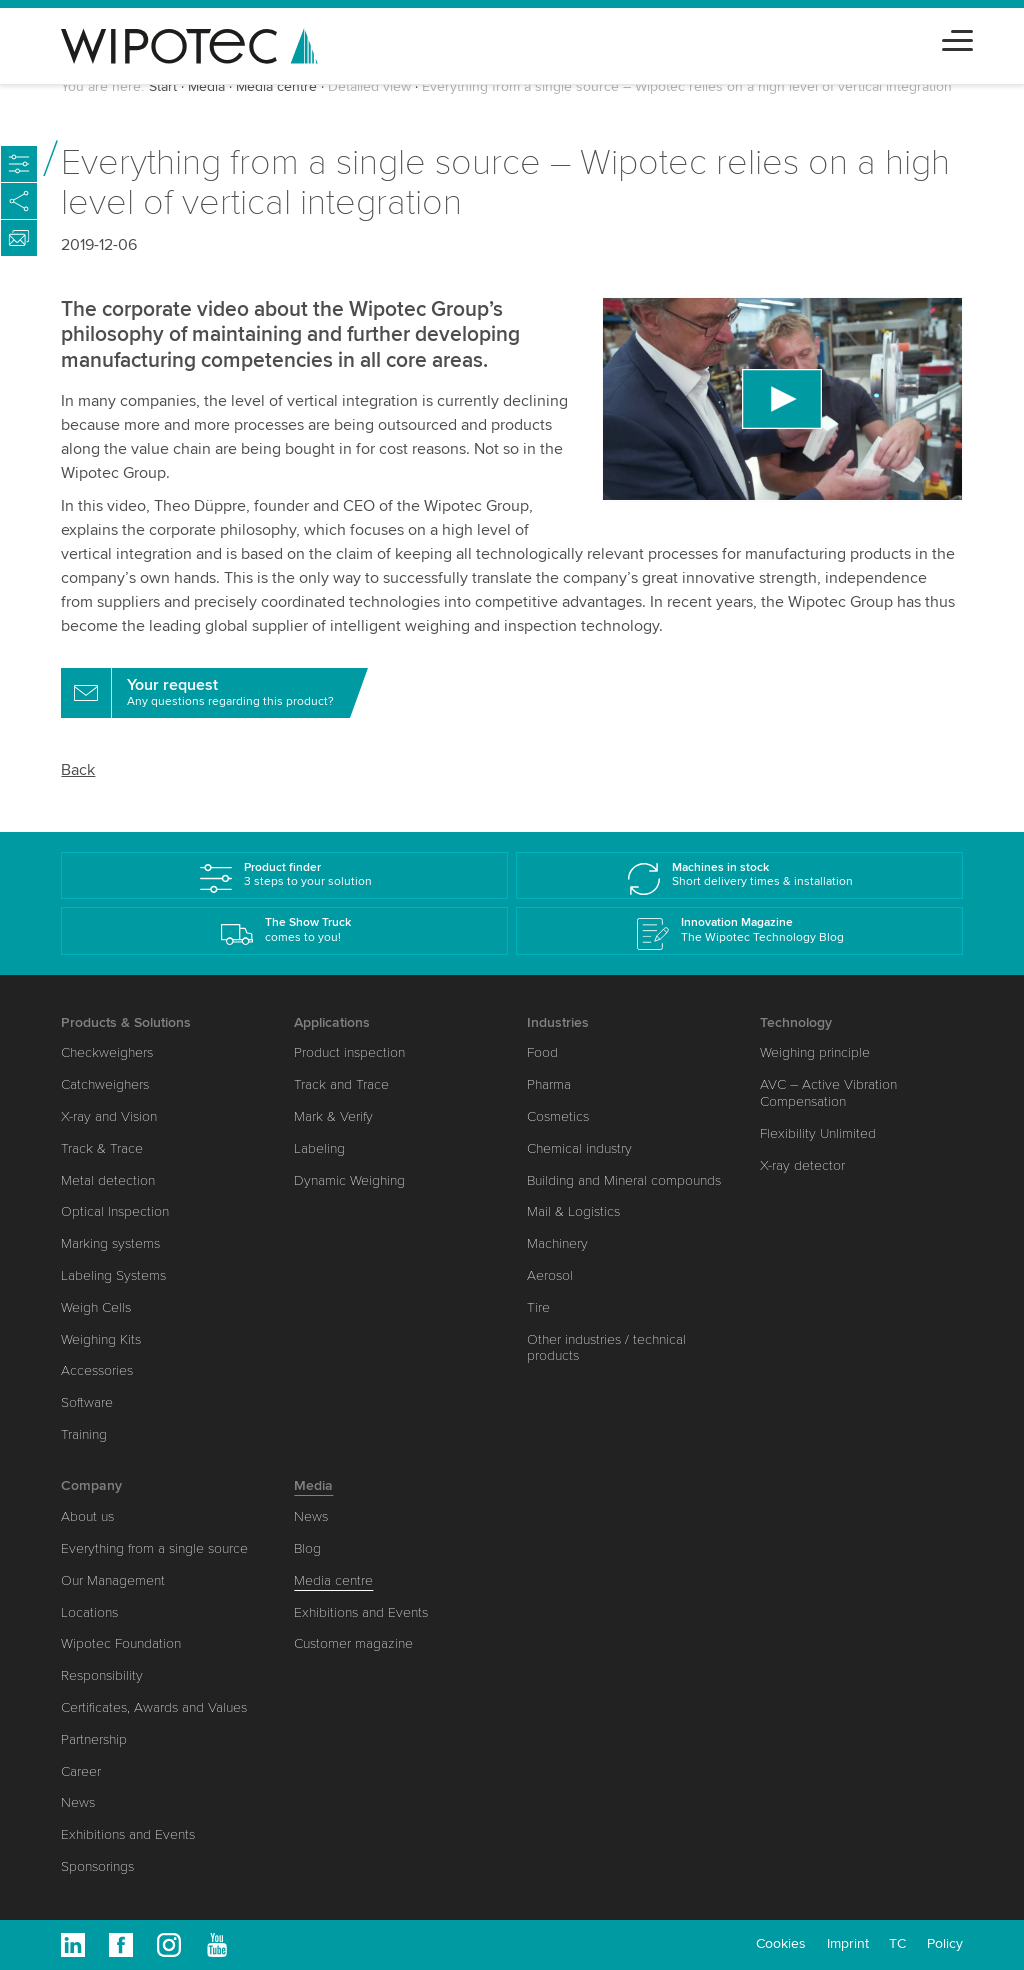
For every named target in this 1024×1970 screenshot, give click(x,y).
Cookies (781, 1943)
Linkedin (73, 1945)
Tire (538, 1307)
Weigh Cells (96, 1307)
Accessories (97, 1370)
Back (78, 770)
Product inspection (349, 1052)
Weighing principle (815, 1052)
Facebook (121, 1945)
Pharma (549, 1084)
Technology (796, 1022)
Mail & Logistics (573, 1211)
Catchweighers (105, 1084)
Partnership (94, 1739)
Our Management (113, 1580)
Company (91, 1485)
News (78, 1802)
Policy (945, 1943)
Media (206, 86)
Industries (558, 1022)
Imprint (848, 1943)
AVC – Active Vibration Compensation (828, 1093)
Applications (332, 1022)
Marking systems (110, 1243)
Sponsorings (97, 1866)
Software (87, 1402)
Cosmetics (558, 1116)
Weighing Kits (101, 1339)
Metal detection (108, 1180)
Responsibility (102, 1675)
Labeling (319, 1148)
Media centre (276, 86)
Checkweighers (107, 1052)
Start (163, 86)
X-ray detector (802, 1165)
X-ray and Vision (109, 1116)
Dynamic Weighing (349, 1180)
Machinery (557, 1243)
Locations (89, 1612)
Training (84, 1434)
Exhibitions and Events (128, 1834)
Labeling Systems (113, 1275)
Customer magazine (353, 1643)
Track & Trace (102, 1148)
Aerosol (550, 1275)
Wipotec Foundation (121, 1643)
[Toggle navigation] (957, 37)
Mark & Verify (333, 1116)
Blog (307, 1548)
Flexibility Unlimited (818, 1133)
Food (542, 1052)
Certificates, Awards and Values (154, 1707)
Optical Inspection (115, 1211)
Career (81, 1771)
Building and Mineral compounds (624, 1180)
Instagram (169, 1945)
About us (87, 1516)
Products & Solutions (126, 1022)
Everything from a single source (154, 1548)
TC (897, 1943)
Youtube (217, 1945)
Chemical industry (579, 1148)
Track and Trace (341, 1084)
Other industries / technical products (606, 1348)
